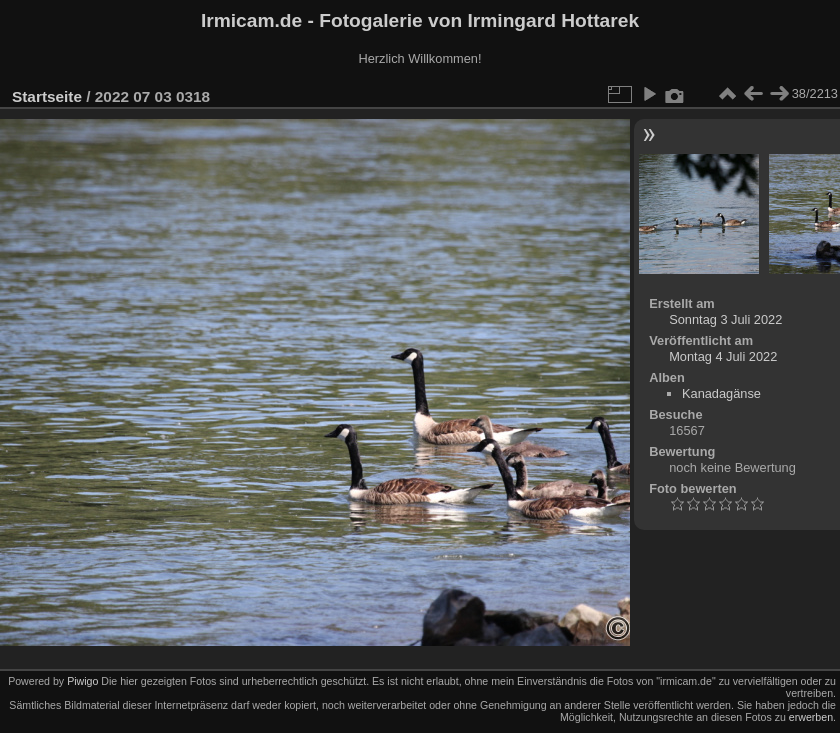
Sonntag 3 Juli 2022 (725, 319)
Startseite (47, 96)
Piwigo (82, 681)
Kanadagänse (721, 393)
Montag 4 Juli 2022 (723, 356)
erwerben (811, 717)
